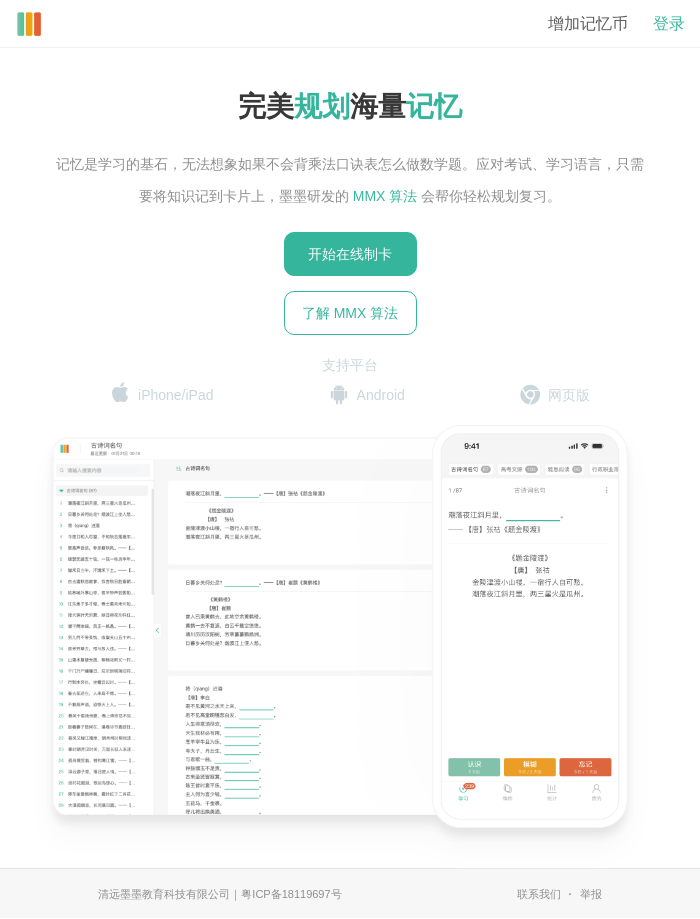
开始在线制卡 (350, 254)
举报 (591, 894)
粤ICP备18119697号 (291, 894)
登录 (669, 23)
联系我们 (539, 894)
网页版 (555, 395)
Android (367, 395)
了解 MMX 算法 (350, 313)
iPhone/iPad (162, 394)
